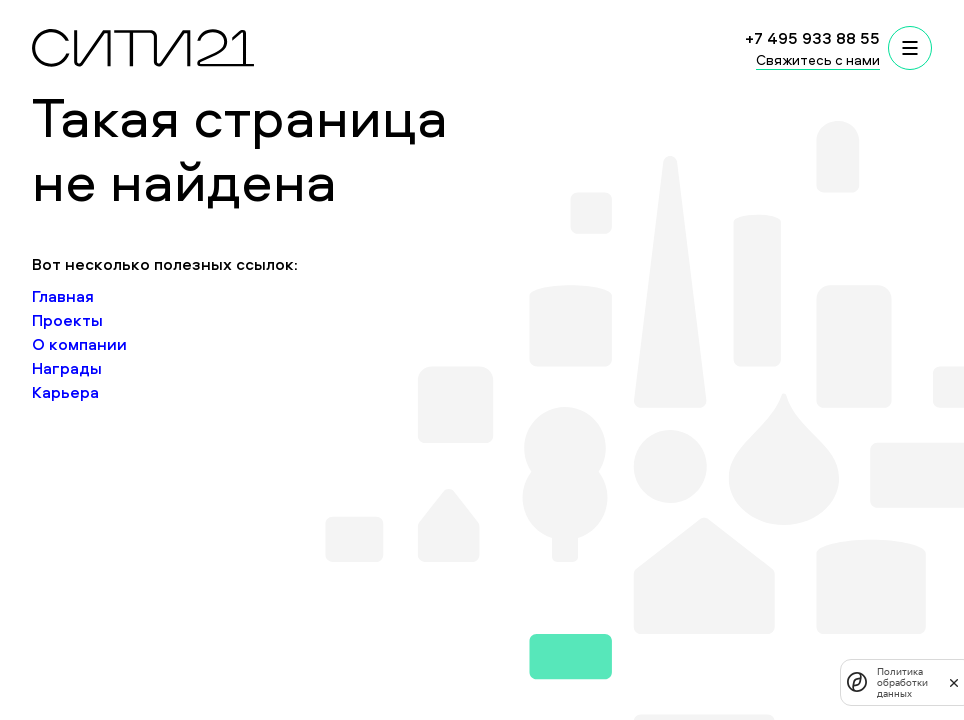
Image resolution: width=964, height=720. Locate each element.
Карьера (65, 392)
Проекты (67, 320)
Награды (67, 368)
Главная (63, 296)
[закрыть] (954, 682)
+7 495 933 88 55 (812, 38)
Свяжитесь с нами (818, 59)
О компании (79, 344)
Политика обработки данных (902, 682)
